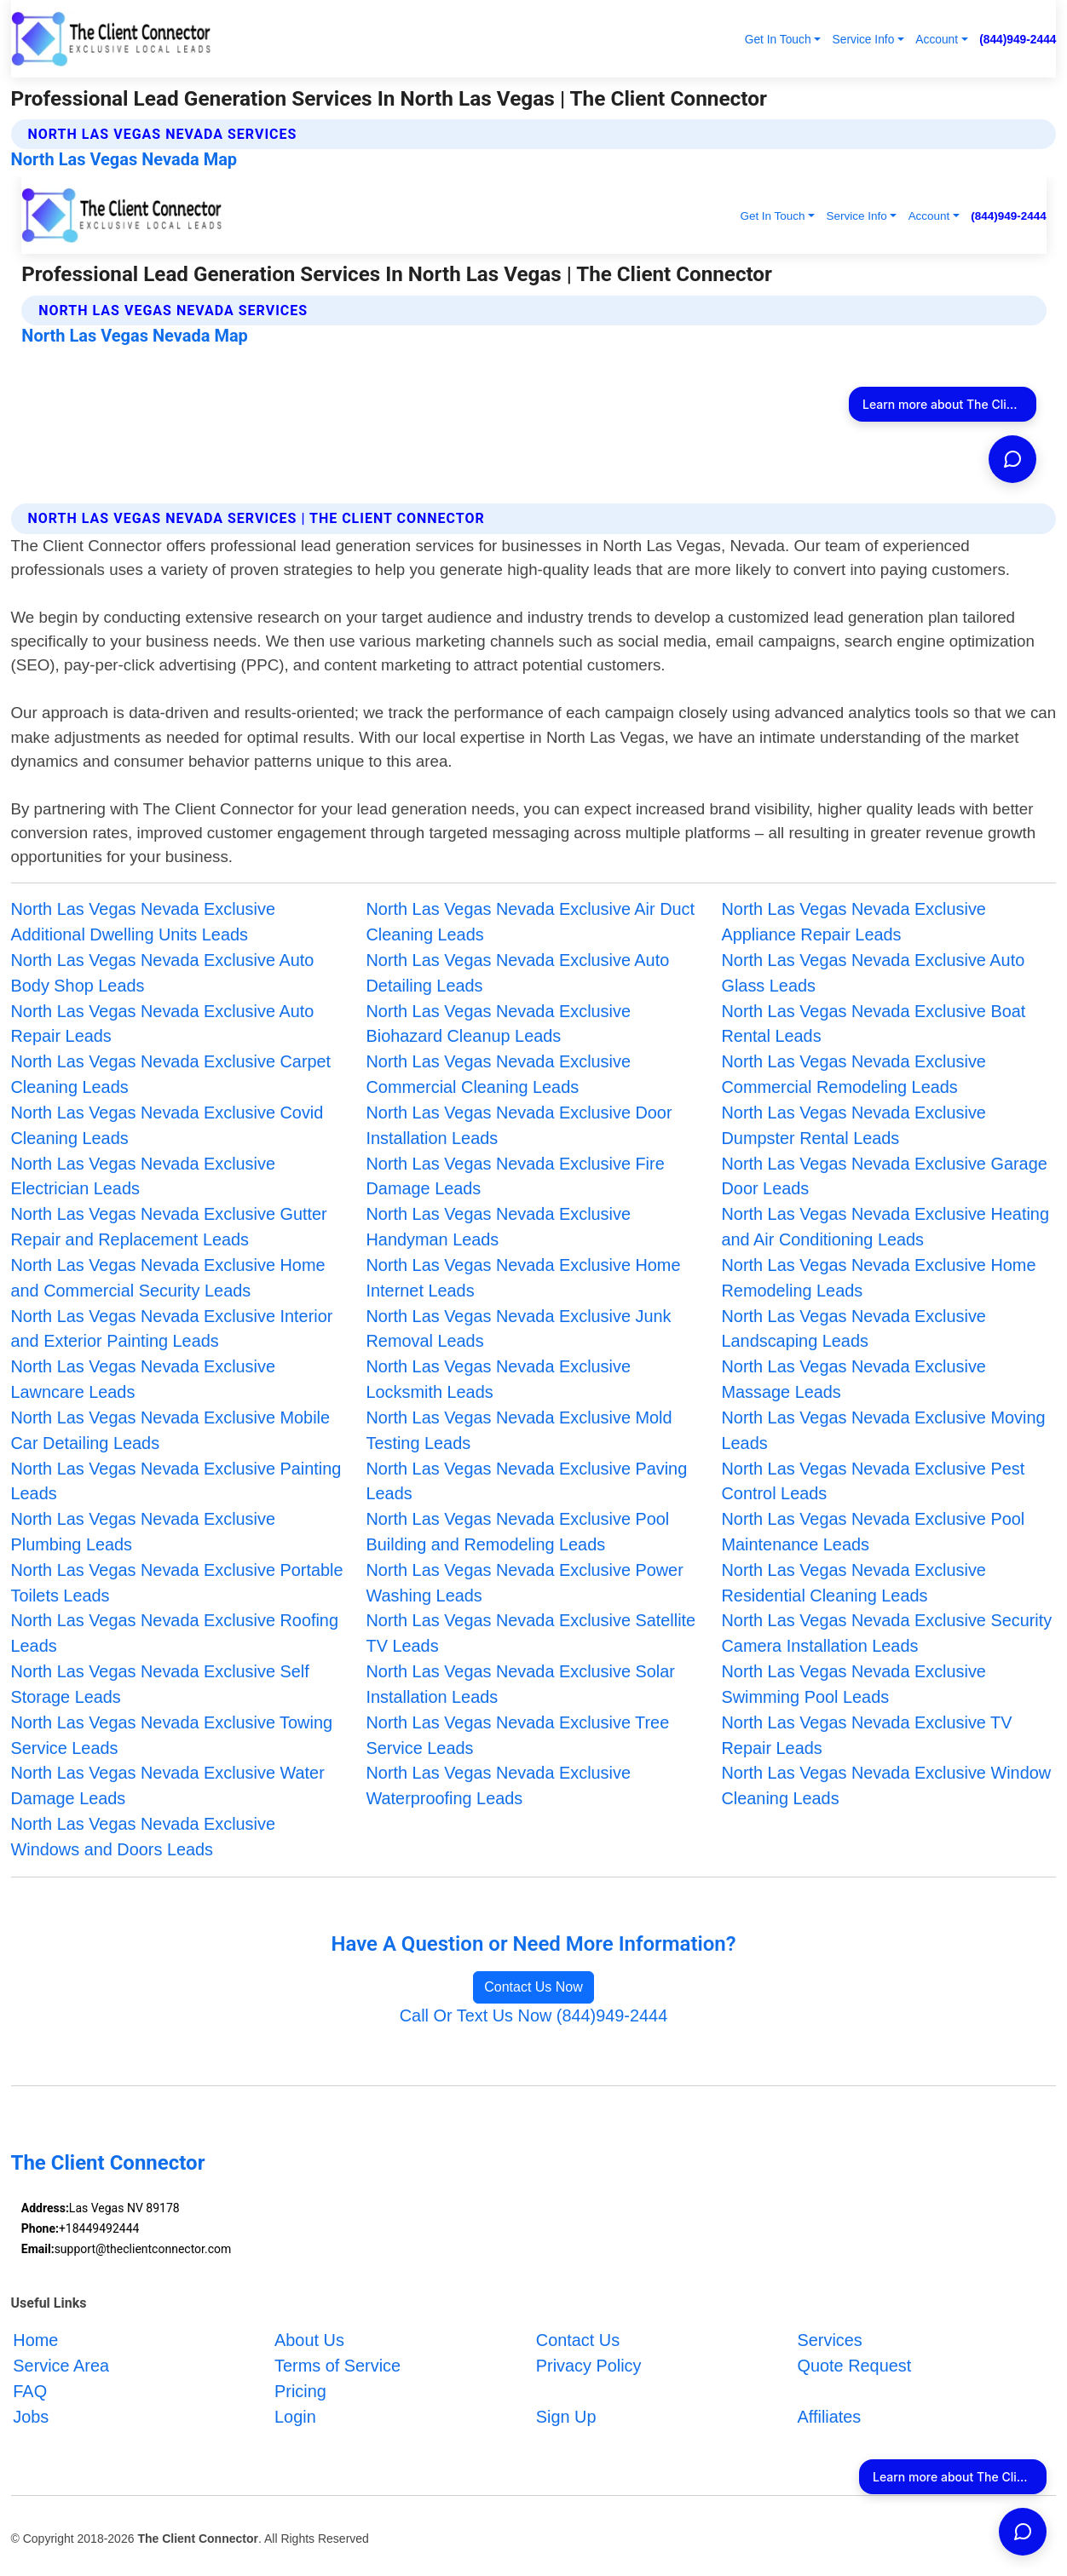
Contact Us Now (533, 1987)
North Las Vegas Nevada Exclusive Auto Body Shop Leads (162, 973)
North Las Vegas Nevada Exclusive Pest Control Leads (872, 1481)
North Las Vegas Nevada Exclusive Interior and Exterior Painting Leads (172, 1329)
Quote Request (855, 2365)
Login (295, 2416)
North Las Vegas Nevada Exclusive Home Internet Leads (523, 1278)
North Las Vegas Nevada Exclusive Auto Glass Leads (872, 973)
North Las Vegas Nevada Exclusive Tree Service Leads (518, 1735)
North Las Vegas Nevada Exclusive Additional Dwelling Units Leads (143, 922)
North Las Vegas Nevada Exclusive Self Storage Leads (160, 1684)
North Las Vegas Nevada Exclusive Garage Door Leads (884, 1176)
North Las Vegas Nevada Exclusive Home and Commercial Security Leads (168, 1278)
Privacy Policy (589, 2365)
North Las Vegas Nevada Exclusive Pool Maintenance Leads (872, 1531)
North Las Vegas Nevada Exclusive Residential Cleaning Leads (853, 1583)
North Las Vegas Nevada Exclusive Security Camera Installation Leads (886, 1633)
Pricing (300, 2391)
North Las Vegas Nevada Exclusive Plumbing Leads (143, 1531)
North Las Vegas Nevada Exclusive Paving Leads (527, 1481)
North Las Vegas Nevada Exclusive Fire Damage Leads (515, 1176)
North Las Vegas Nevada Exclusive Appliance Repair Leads (853, 922)
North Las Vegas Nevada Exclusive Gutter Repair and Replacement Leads (169, 1227)
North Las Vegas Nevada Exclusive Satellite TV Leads (531, 1633)
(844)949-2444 (1017, 39)
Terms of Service (337, 2365)
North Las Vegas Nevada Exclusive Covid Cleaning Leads (167, 1125)
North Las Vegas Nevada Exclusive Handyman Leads (498, 1227)
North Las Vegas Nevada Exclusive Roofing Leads (174, 1633)
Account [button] (936, 39)
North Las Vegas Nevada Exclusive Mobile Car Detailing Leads (171, 1430)
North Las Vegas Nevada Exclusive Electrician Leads (143, 1176)
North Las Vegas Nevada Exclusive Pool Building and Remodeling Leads (518, 1531)
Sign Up (566, 2416)
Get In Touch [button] (778, 39)
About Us (309, 2340)
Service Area (61, 2365)
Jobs (31, 2416)
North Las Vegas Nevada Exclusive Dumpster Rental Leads (853, 1125)
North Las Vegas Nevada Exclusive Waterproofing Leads (498, 1785)
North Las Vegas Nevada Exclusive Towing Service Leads (171, 1735)
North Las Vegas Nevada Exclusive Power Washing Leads (524, 1583)
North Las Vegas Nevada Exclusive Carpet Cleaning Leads (171, 1074)
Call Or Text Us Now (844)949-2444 (533, 2015)
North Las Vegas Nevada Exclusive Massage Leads (853, 1379)
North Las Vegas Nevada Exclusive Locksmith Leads (498, 1379)
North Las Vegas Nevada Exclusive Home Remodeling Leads (878, 1278)
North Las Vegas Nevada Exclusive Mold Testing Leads (519, 1430)
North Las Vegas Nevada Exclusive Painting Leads (176, 1481)
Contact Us (578, 2340)
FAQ (30, 2391)
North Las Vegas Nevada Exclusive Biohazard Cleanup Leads (498, 1024)
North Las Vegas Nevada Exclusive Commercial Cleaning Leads (498, 1074)
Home (35, 2340)
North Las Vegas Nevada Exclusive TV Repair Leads (866, 1735)
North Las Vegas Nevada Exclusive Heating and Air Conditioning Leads (884, 1227)
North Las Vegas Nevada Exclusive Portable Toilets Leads (177, 1583)
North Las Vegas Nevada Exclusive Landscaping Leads (853, 1329)
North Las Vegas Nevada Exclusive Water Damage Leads (168, 1785)
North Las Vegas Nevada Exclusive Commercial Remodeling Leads (853, 1074)
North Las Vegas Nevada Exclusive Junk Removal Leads (519, 1329)
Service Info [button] (864, 39)
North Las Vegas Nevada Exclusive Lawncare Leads (143, 1379)
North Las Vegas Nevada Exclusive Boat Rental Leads (873, 1024)
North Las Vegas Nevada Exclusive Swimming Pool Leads (853, 1684)
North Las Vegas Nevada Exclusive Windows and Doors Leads (143, 1836)
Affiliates (830, 2416)
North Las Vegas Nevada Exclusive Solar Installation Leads (520, 1684)
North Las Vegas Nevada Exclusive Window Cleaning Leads (886, 1785)
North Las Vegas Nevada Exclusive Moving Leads (883, 1430)
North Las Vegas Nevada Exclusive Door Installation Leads (519, 1125)
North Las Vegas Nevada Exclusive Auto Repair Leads (162, 1024)
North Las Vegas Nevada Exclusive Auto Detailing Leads (518, 973)
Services (830, 2340)
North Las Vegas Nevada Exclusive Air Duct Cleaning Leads (530, 922)
